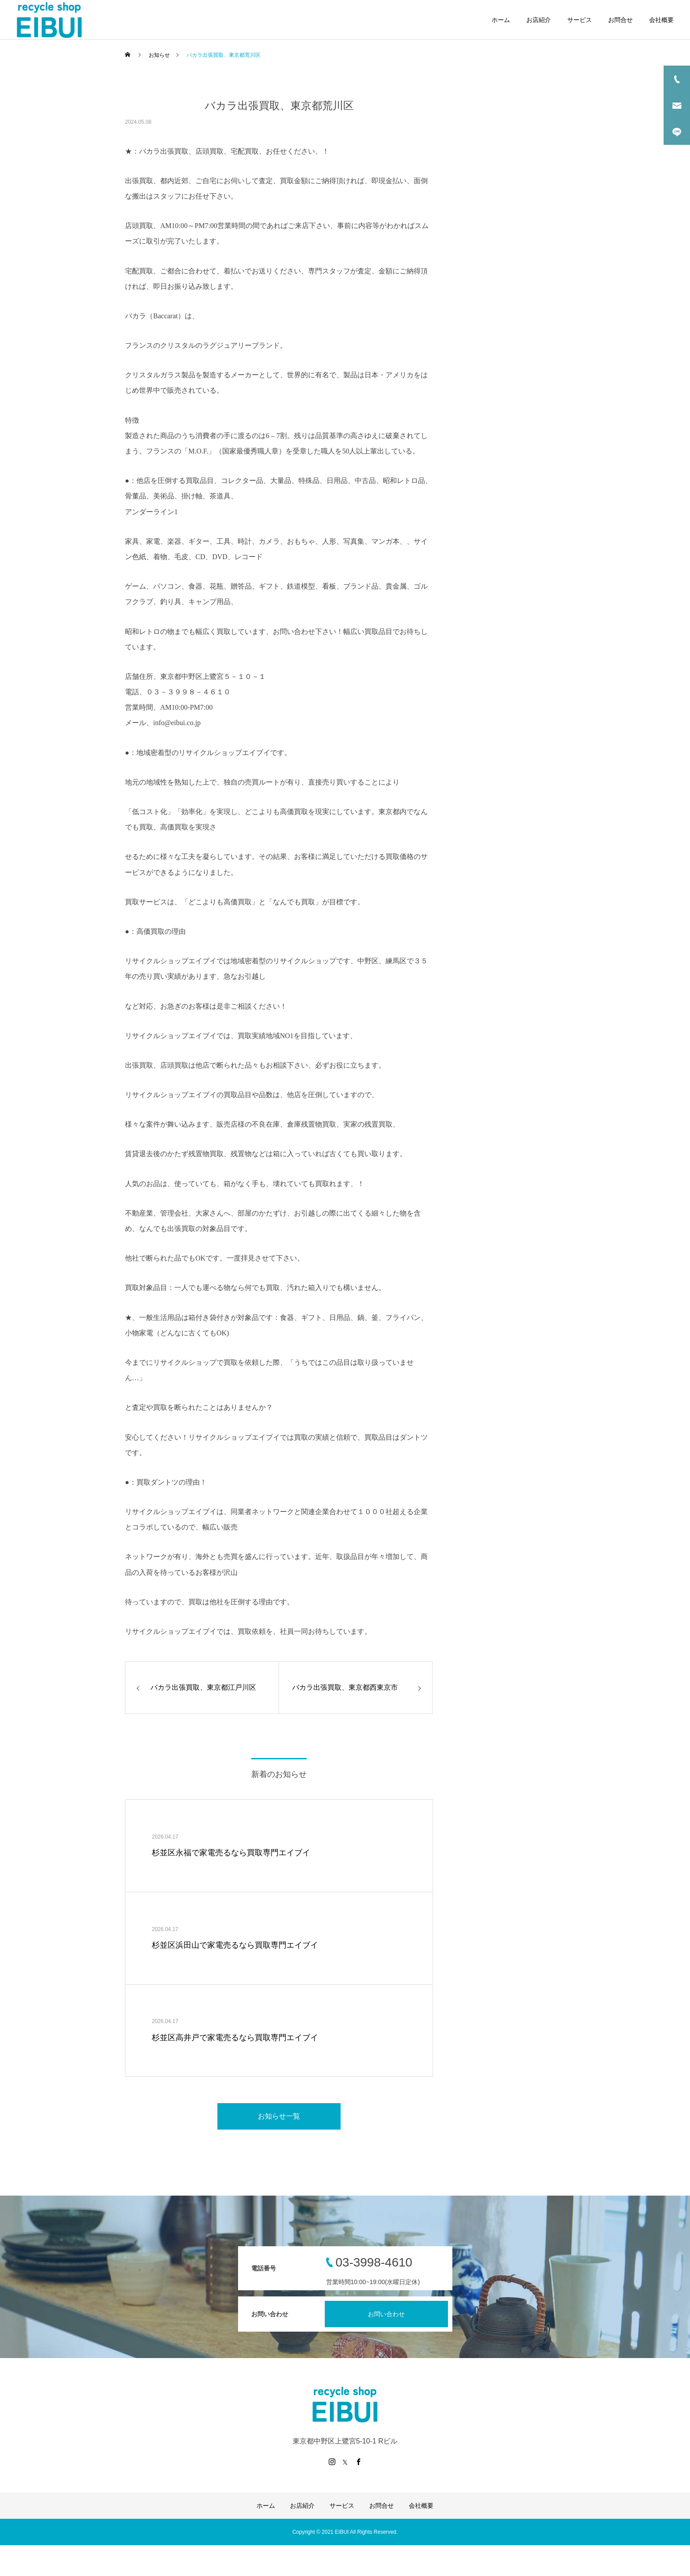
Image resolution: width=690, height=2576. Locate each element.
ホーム (501, 19)
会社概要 (661, 19)
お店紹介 (538, 19)
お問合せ (620, 19)
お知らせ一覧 (279, 2116)
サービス (579, 19)
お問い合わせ (386, 2314)
